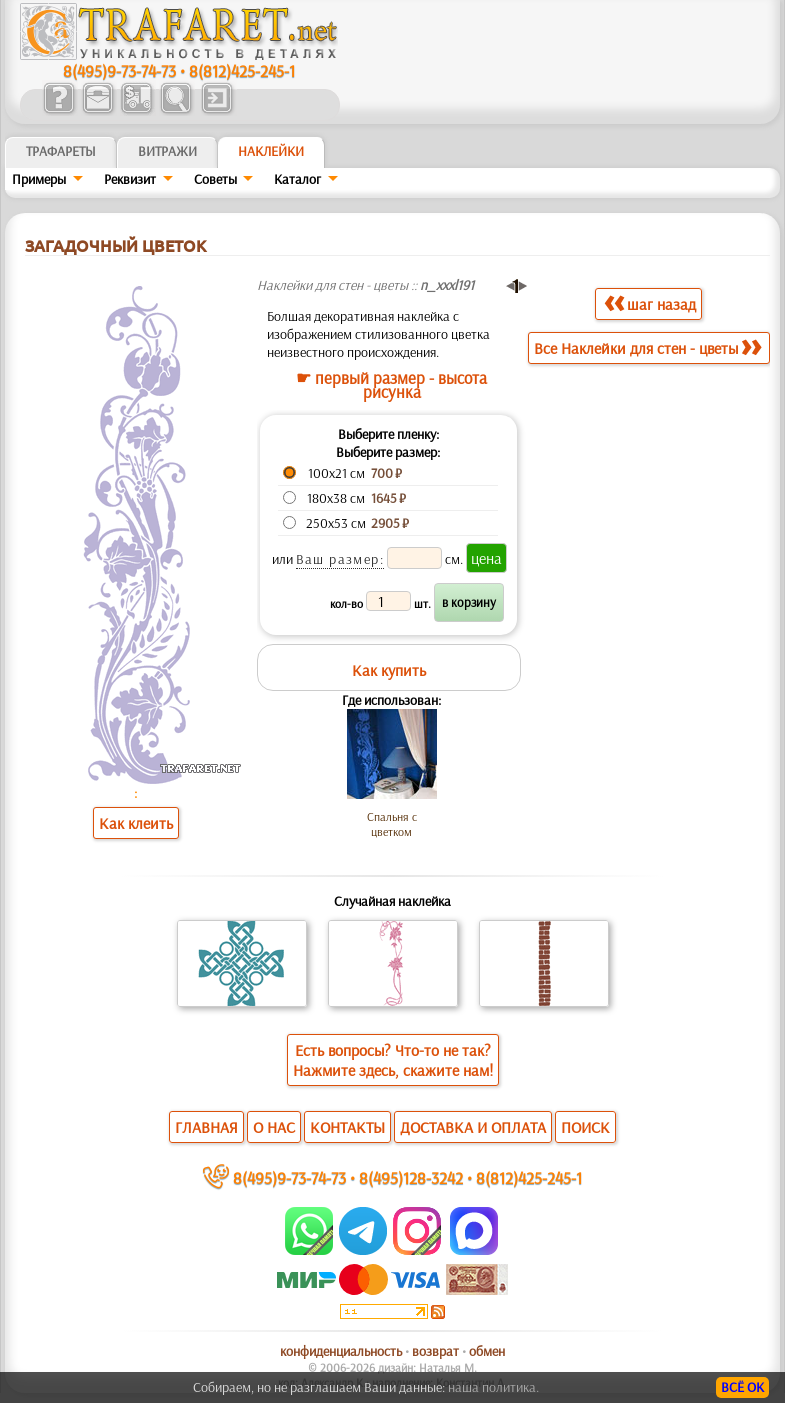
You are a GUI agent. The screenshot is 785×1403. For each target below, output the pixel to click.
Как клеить (136, 823)
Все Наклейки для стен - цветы (647, 348)
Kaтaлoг (297, 179)
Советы (215, 179)
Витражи (167, 151)
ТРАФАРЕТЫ (61, 151)
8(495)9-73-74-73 (119, 70)
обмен (487, 1351)
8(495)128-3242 (411, 1177)
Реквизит (130, 179)
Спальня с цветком (392, 824)
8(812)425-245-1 (242, 70)
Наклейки (271, 151)
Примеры (39, 179)
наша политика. (493, 1387)
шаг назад (650, 303)
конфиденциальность (341, 1351)
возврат (435, 1351)
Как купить (389, 670)
